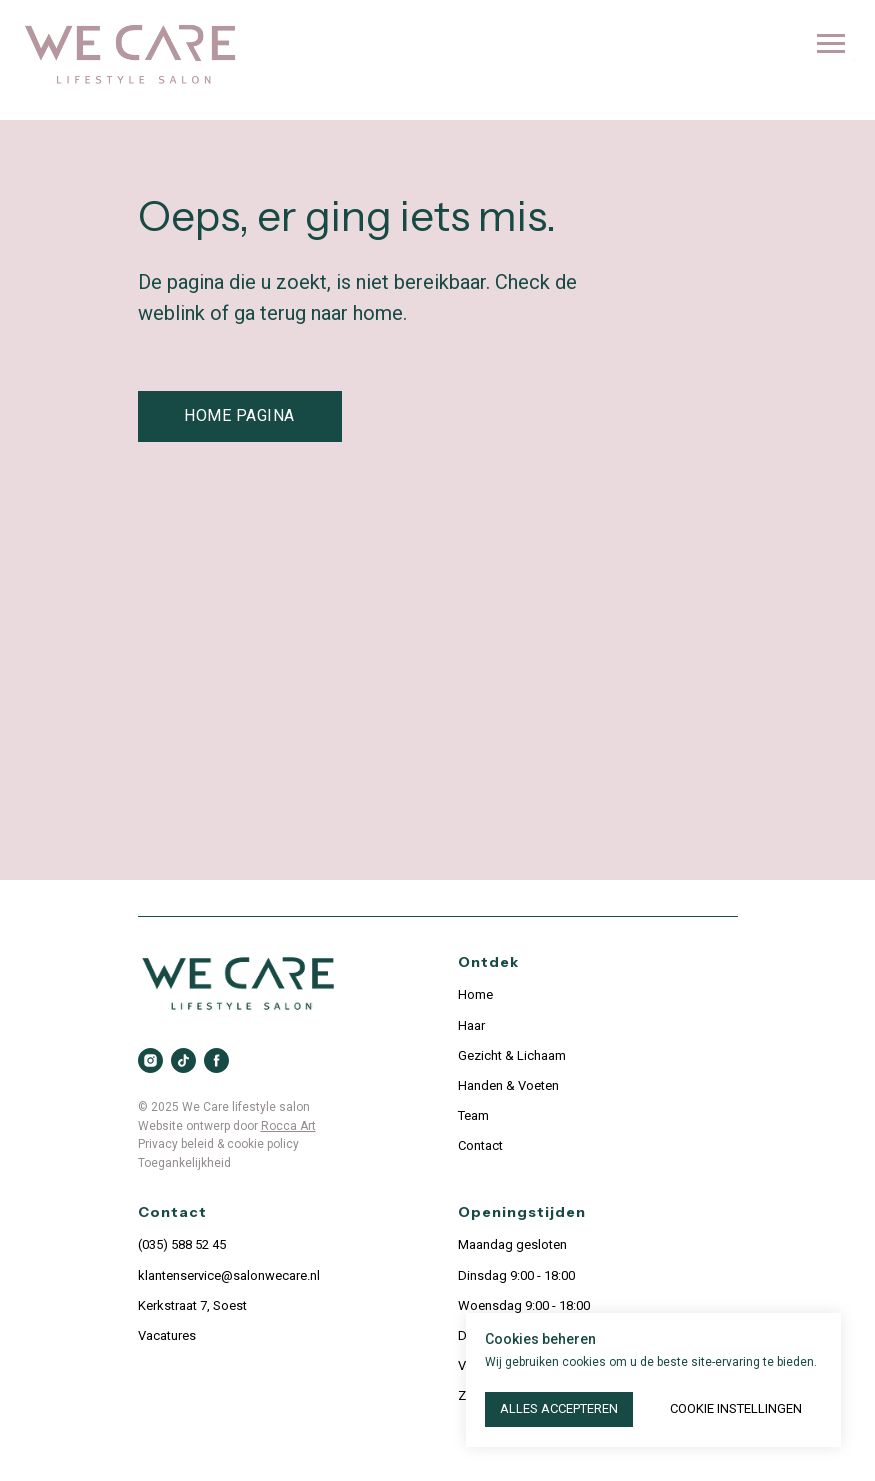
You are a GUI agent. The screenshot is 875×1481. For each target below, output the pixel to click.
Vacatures (167, 1335)
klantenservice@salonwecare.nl (229, 1275)
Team (473, 1115)
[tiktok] (183, 1060)
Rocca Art (288, 1126)
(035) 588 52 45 (182, 1244)
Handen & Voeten (508, 1085)
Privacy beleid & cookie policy (218, 1144)
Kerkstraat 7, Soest (192, 1305)
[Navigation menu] (831, 44)
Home (475, 994)
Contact (480, 1145)
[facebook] (216, 1060)
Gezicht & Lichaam (512, 1055)
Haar (471, 1025)
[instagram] (150, 1060)
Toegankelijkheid (184, 1163)
